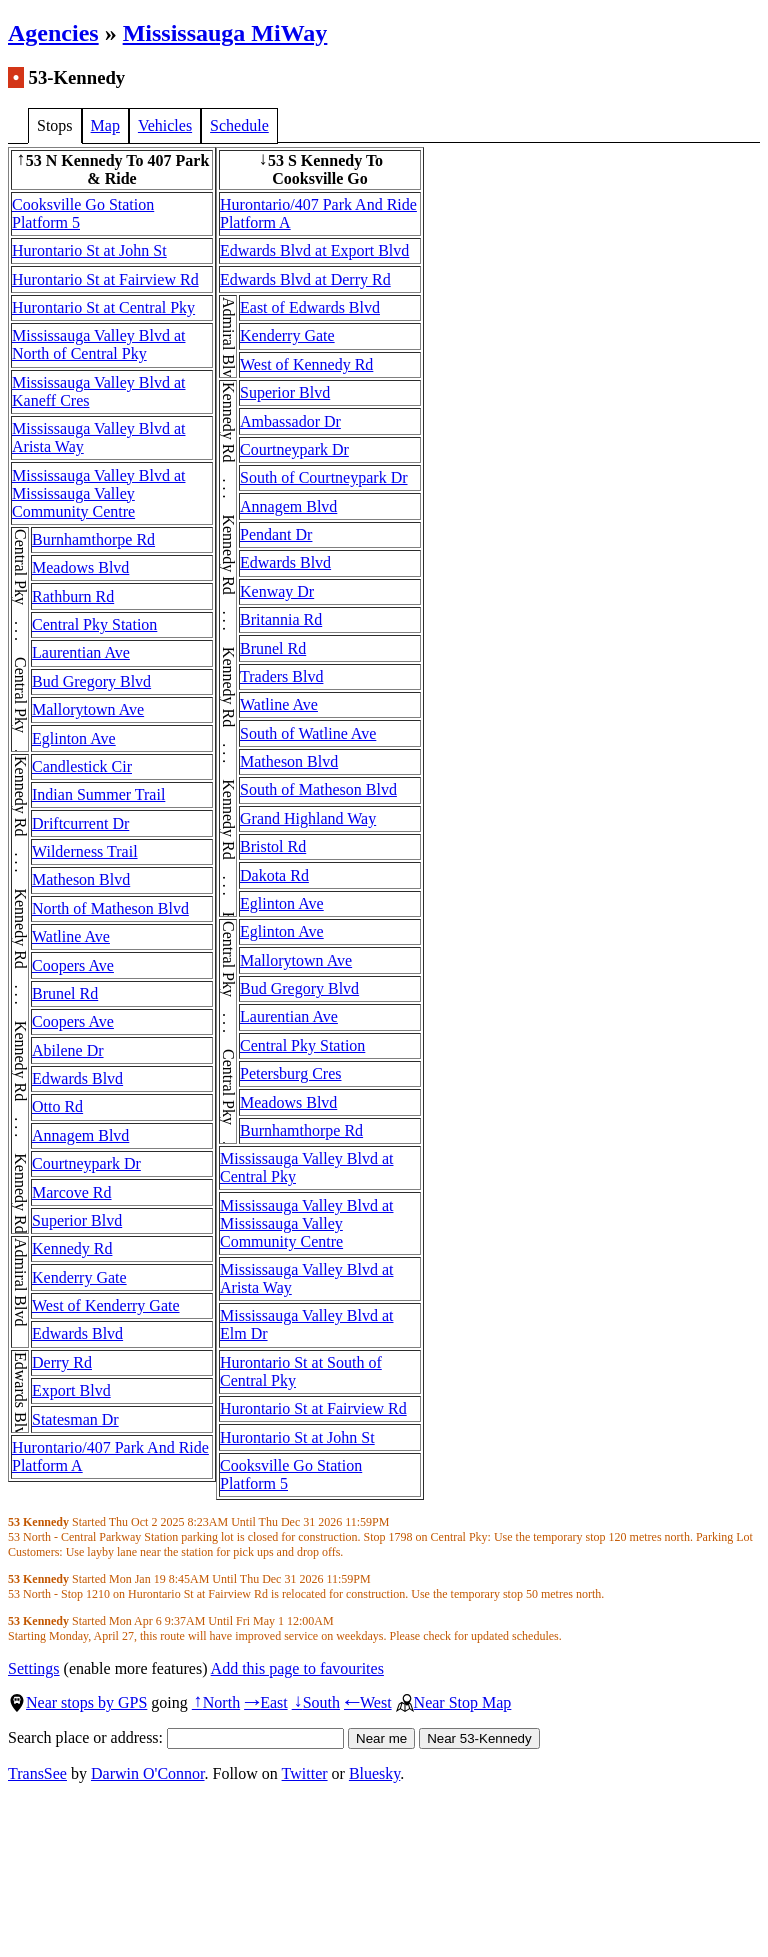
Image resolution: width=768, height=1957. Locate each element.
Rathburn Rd (73, 596)
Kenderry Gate (79, 1277)
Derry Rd (62, 1362)
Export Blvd (71, 1390)
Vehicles (165, 125)
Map (105, 125)
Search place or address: (176, 1737)
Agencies (53, 33)
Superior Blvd (77, 1220)
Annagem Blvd (80, 1135)
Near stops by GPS (77, 1702)
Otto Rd (57, 1106)
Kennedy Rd (72, 1248)
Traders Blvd (281, 676)
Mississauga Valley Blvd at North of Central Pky (98, 344)
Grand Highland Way (308, 818)
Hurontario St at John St (89, 250)
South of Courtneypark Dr (324, 477)
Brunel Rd (65, 993)
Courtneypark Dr (86, 1163)
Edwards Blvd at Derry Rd (305, 279)
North (216, 1702)
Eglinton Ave (74, 738)
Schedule (239, 125)
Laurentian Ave (81, 652)
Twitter (305, 1773)
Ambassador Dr (290, 421)
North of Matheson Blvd (110, 908)
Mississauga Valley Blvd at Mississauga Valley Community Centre (98, 493)
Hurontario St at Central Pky (103, 307)
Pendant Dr (276, 534)
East (266, 1702)
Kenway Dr (277, 591)
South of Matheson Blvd (318, 789)
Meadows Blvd (80, 567)
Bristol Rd (273, 846)
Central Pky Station (94, 624)
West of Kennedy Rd (306, 364)
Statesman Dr (75, 1419)
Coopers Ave (73, 965)
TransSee (37, 1773)
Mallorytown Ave (88, 709)
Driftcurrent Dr (80, 823)
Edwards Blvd (77, 1078)
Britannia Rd (281, 619)
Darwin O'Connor (148, 1773)
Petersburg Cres (290, 1073)
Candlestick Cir (82, 766)
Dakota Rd (274, 875)
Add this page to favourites (297, 1668)
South (316, 1702)
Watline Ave (71, 936)
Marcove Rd (72, 1192)
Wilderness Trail (85, 851)
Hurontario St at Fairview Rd (105, 279)
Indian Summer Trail (98, 794)
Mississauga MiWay (225, 33)
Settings (34, 1668)
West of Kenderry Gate (106, 1305)
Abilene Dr (68, 1050)
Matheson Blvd (81, 879)
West (368, 1702)
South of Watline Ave (308, 733)
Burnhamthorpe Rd (93, 539)
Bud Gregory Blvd (91, 681)
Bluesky (374, 1773)
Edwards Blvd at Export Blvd (314, 250)
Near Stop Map (454, 1702)
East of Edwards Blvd (310, 307)
